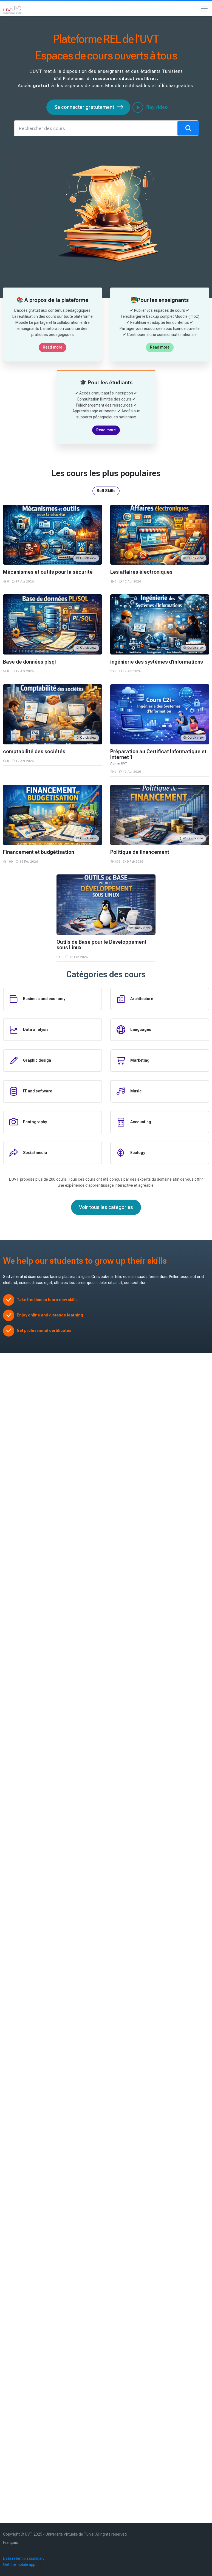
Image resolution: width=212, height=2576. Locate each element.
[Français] (10, 2543)
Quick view (86, 558)
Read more (52, 347)
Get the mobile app (19, 2564)
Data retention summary (23, 2558)
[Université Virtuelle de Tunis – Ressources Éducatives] (12, 9)
